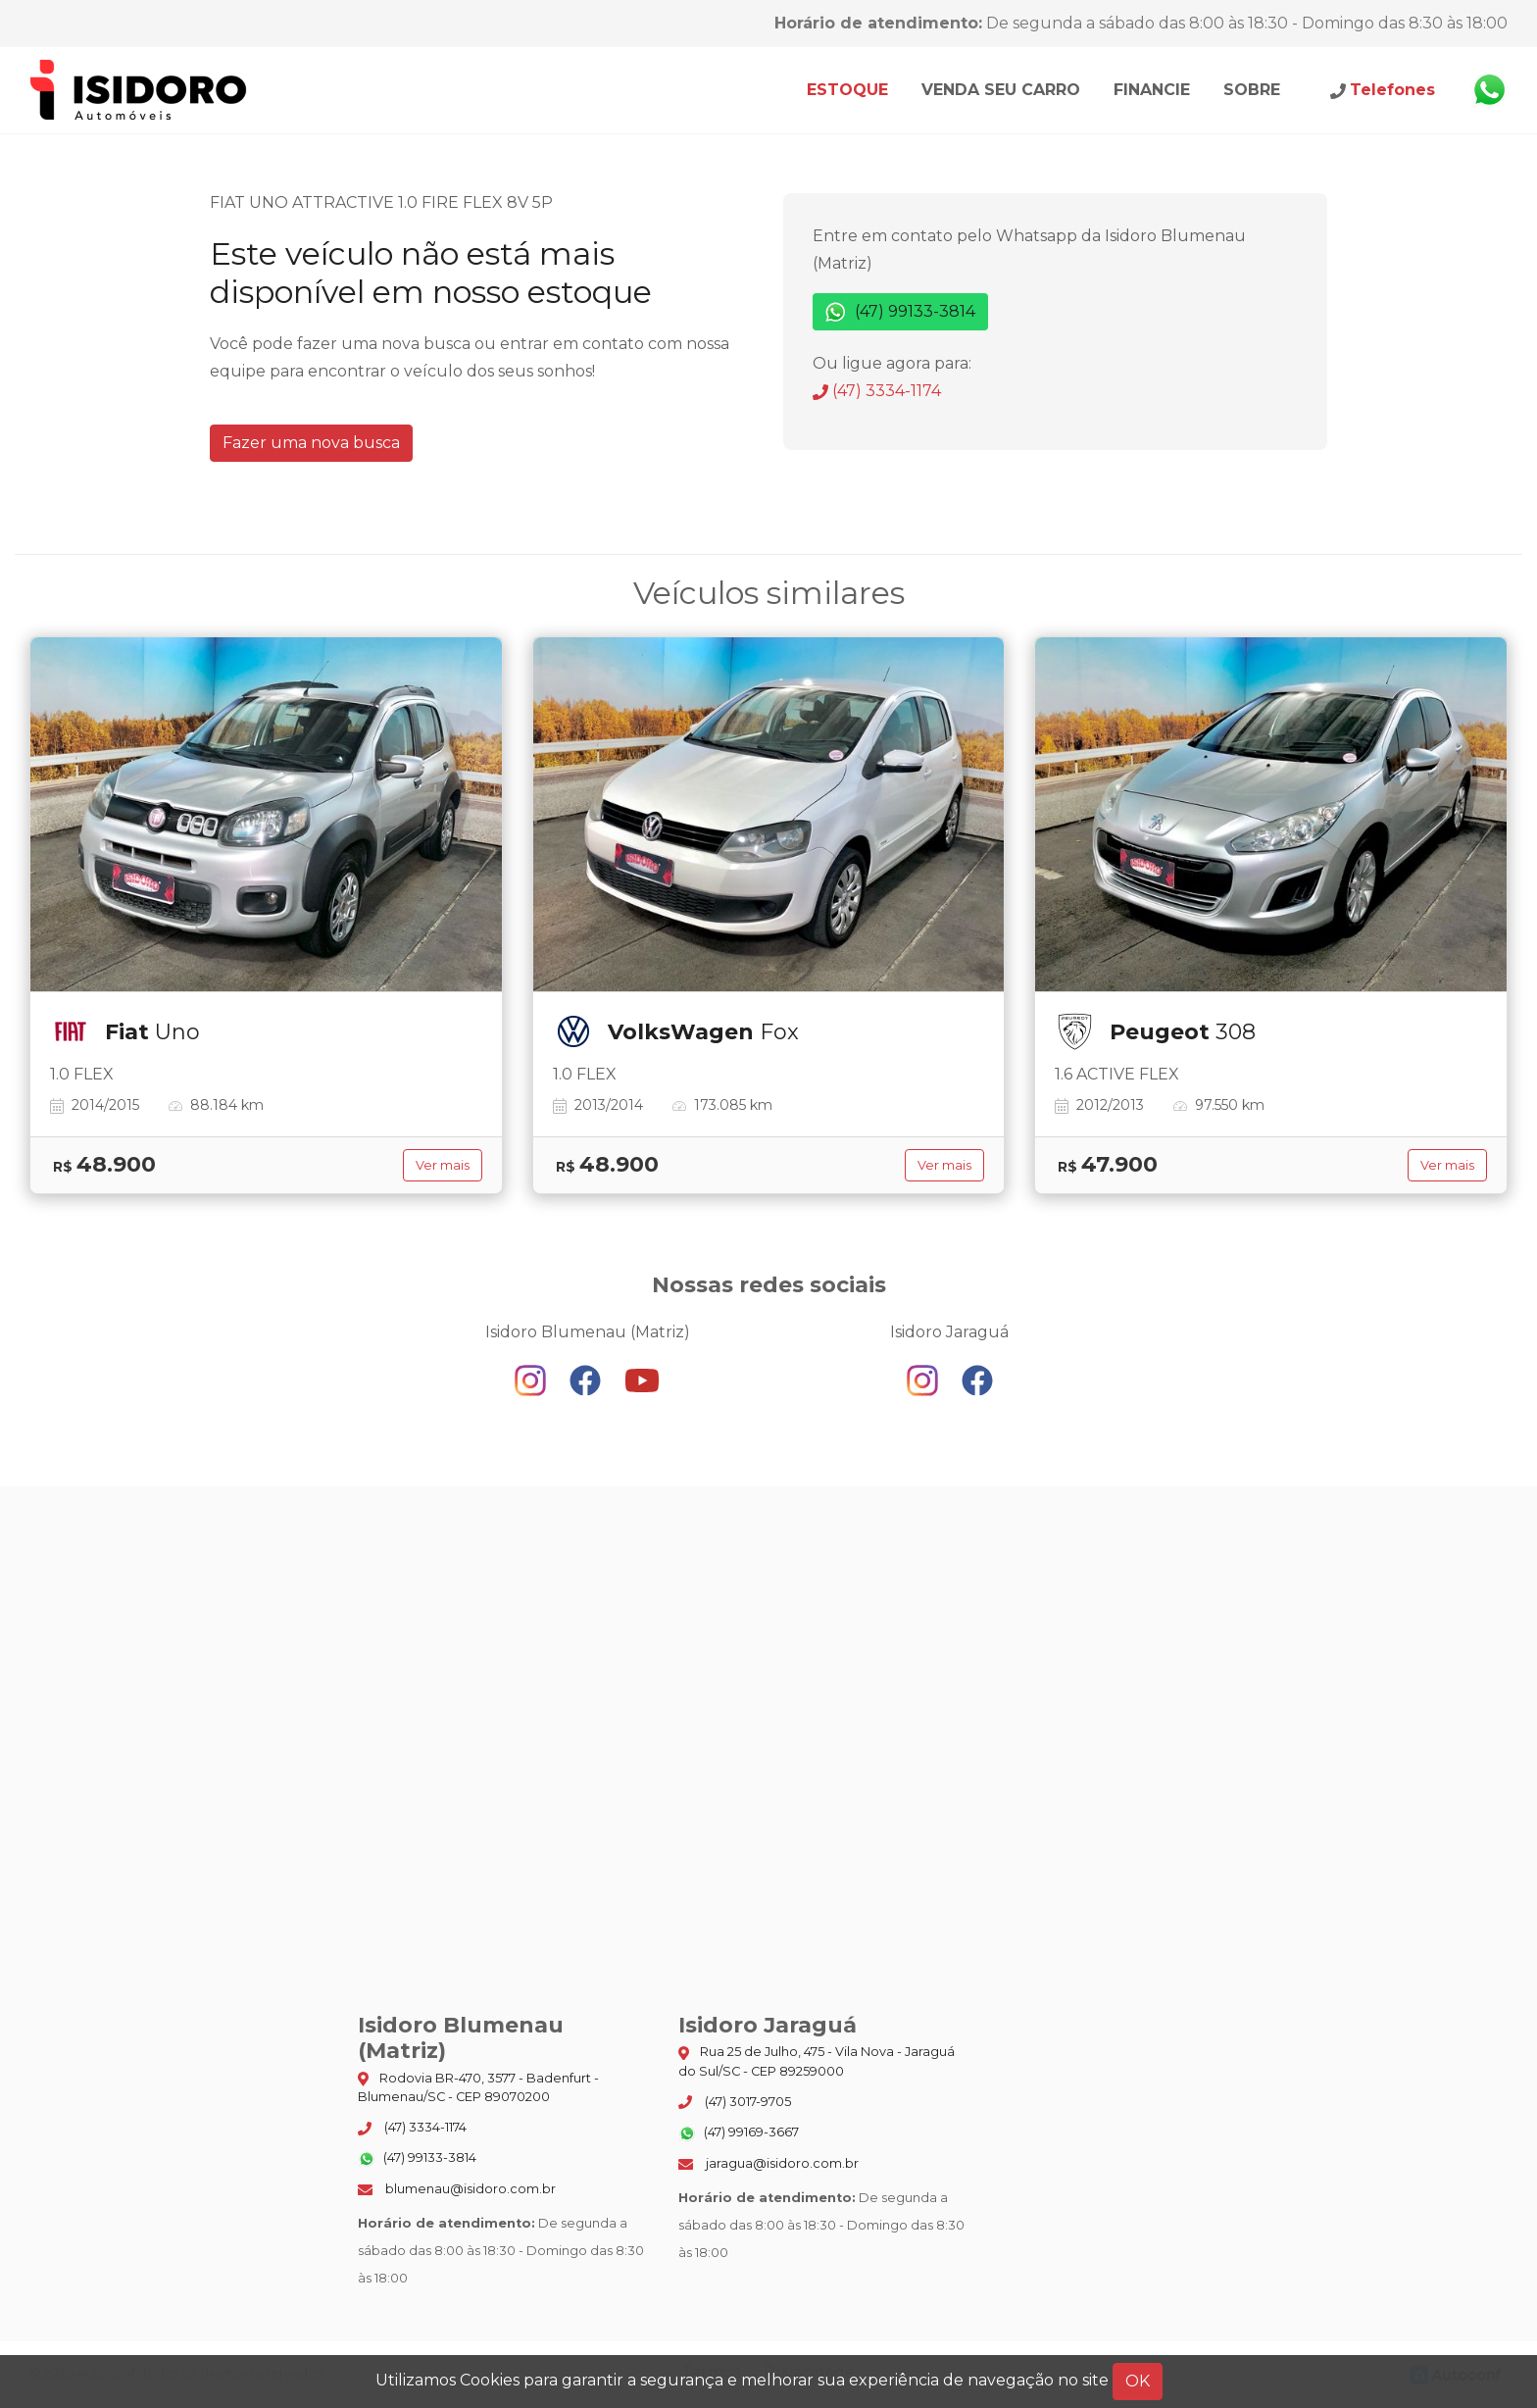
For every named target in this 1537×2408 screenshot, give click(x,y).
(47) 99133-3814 (900, 312)
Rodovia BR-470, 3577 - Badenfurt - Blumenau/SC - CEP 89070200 (478, 2087)
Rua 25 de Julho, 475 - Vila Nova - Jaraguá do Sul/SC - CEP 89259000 (816, 2061)
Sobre (1251, 89)
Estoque (847, 89)
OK (1137, 2381)
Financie (1152, 89)
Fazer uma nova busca (311, 442)
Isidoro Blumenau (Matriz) (139, 90)
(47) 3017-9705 (734, 2102)
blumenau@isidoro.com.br (457, 2189)
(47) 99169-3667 (738, 2133)
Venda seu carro (1000, 89)
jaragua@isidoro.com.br (768, 2163)
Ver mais (443, 1165)
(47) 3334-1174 (877, 390)
